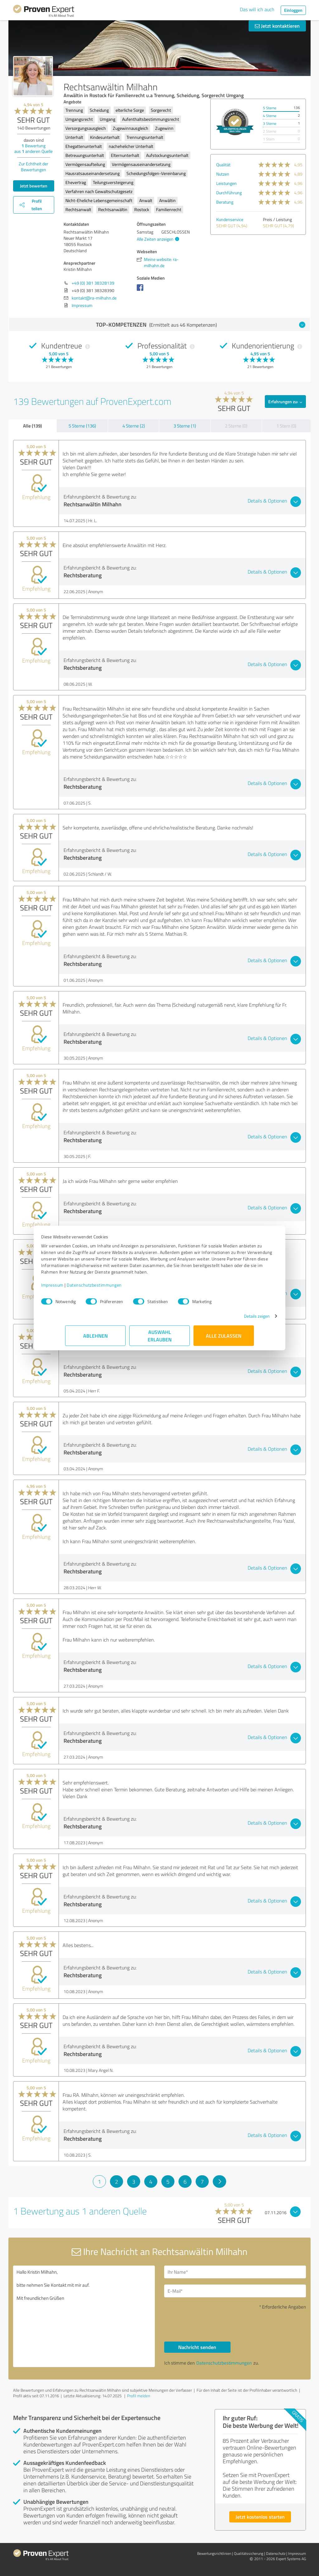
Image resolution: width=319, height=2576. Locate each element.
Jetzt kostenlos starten (260, 2516)
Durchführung (229, 193)
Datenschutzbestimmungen (118, 1288)
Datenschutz (275, 2553)
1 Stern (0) (286, 426)
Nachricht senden (197, 2347)
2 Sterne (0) (236, 426)
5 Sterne (269, 108)
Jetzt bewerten (33, 186)
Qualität (223, 165)
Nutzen (222, 174)
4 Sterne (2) (133, 426)
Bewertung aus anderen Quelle (33, 148)
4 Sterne (269, 115)
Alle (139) (32, 425)
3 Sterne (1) (185, 426)
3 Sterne (269, 123)
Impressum (76, 1288)
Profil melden (138, 2396)
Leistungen (226, 183)
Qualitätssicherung (248, 2553)
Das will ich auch (257, 9)
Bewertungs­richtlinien (214, 2553)
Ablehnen (95, 1338)
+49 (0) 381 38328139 (93, 283)
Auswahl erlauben (160, 1338)
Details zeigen (233, 1319)
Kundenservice (229, 219)
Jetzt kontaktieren (277, 25)
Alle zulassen (223, 1338)
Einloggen (293, 10)
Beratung (224, 202)
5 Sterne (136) (82, 426)
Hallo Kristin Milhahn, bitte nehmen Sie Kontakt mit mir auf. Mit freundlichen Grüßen (84, 2316)
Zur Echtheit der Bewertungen (33, 167)
